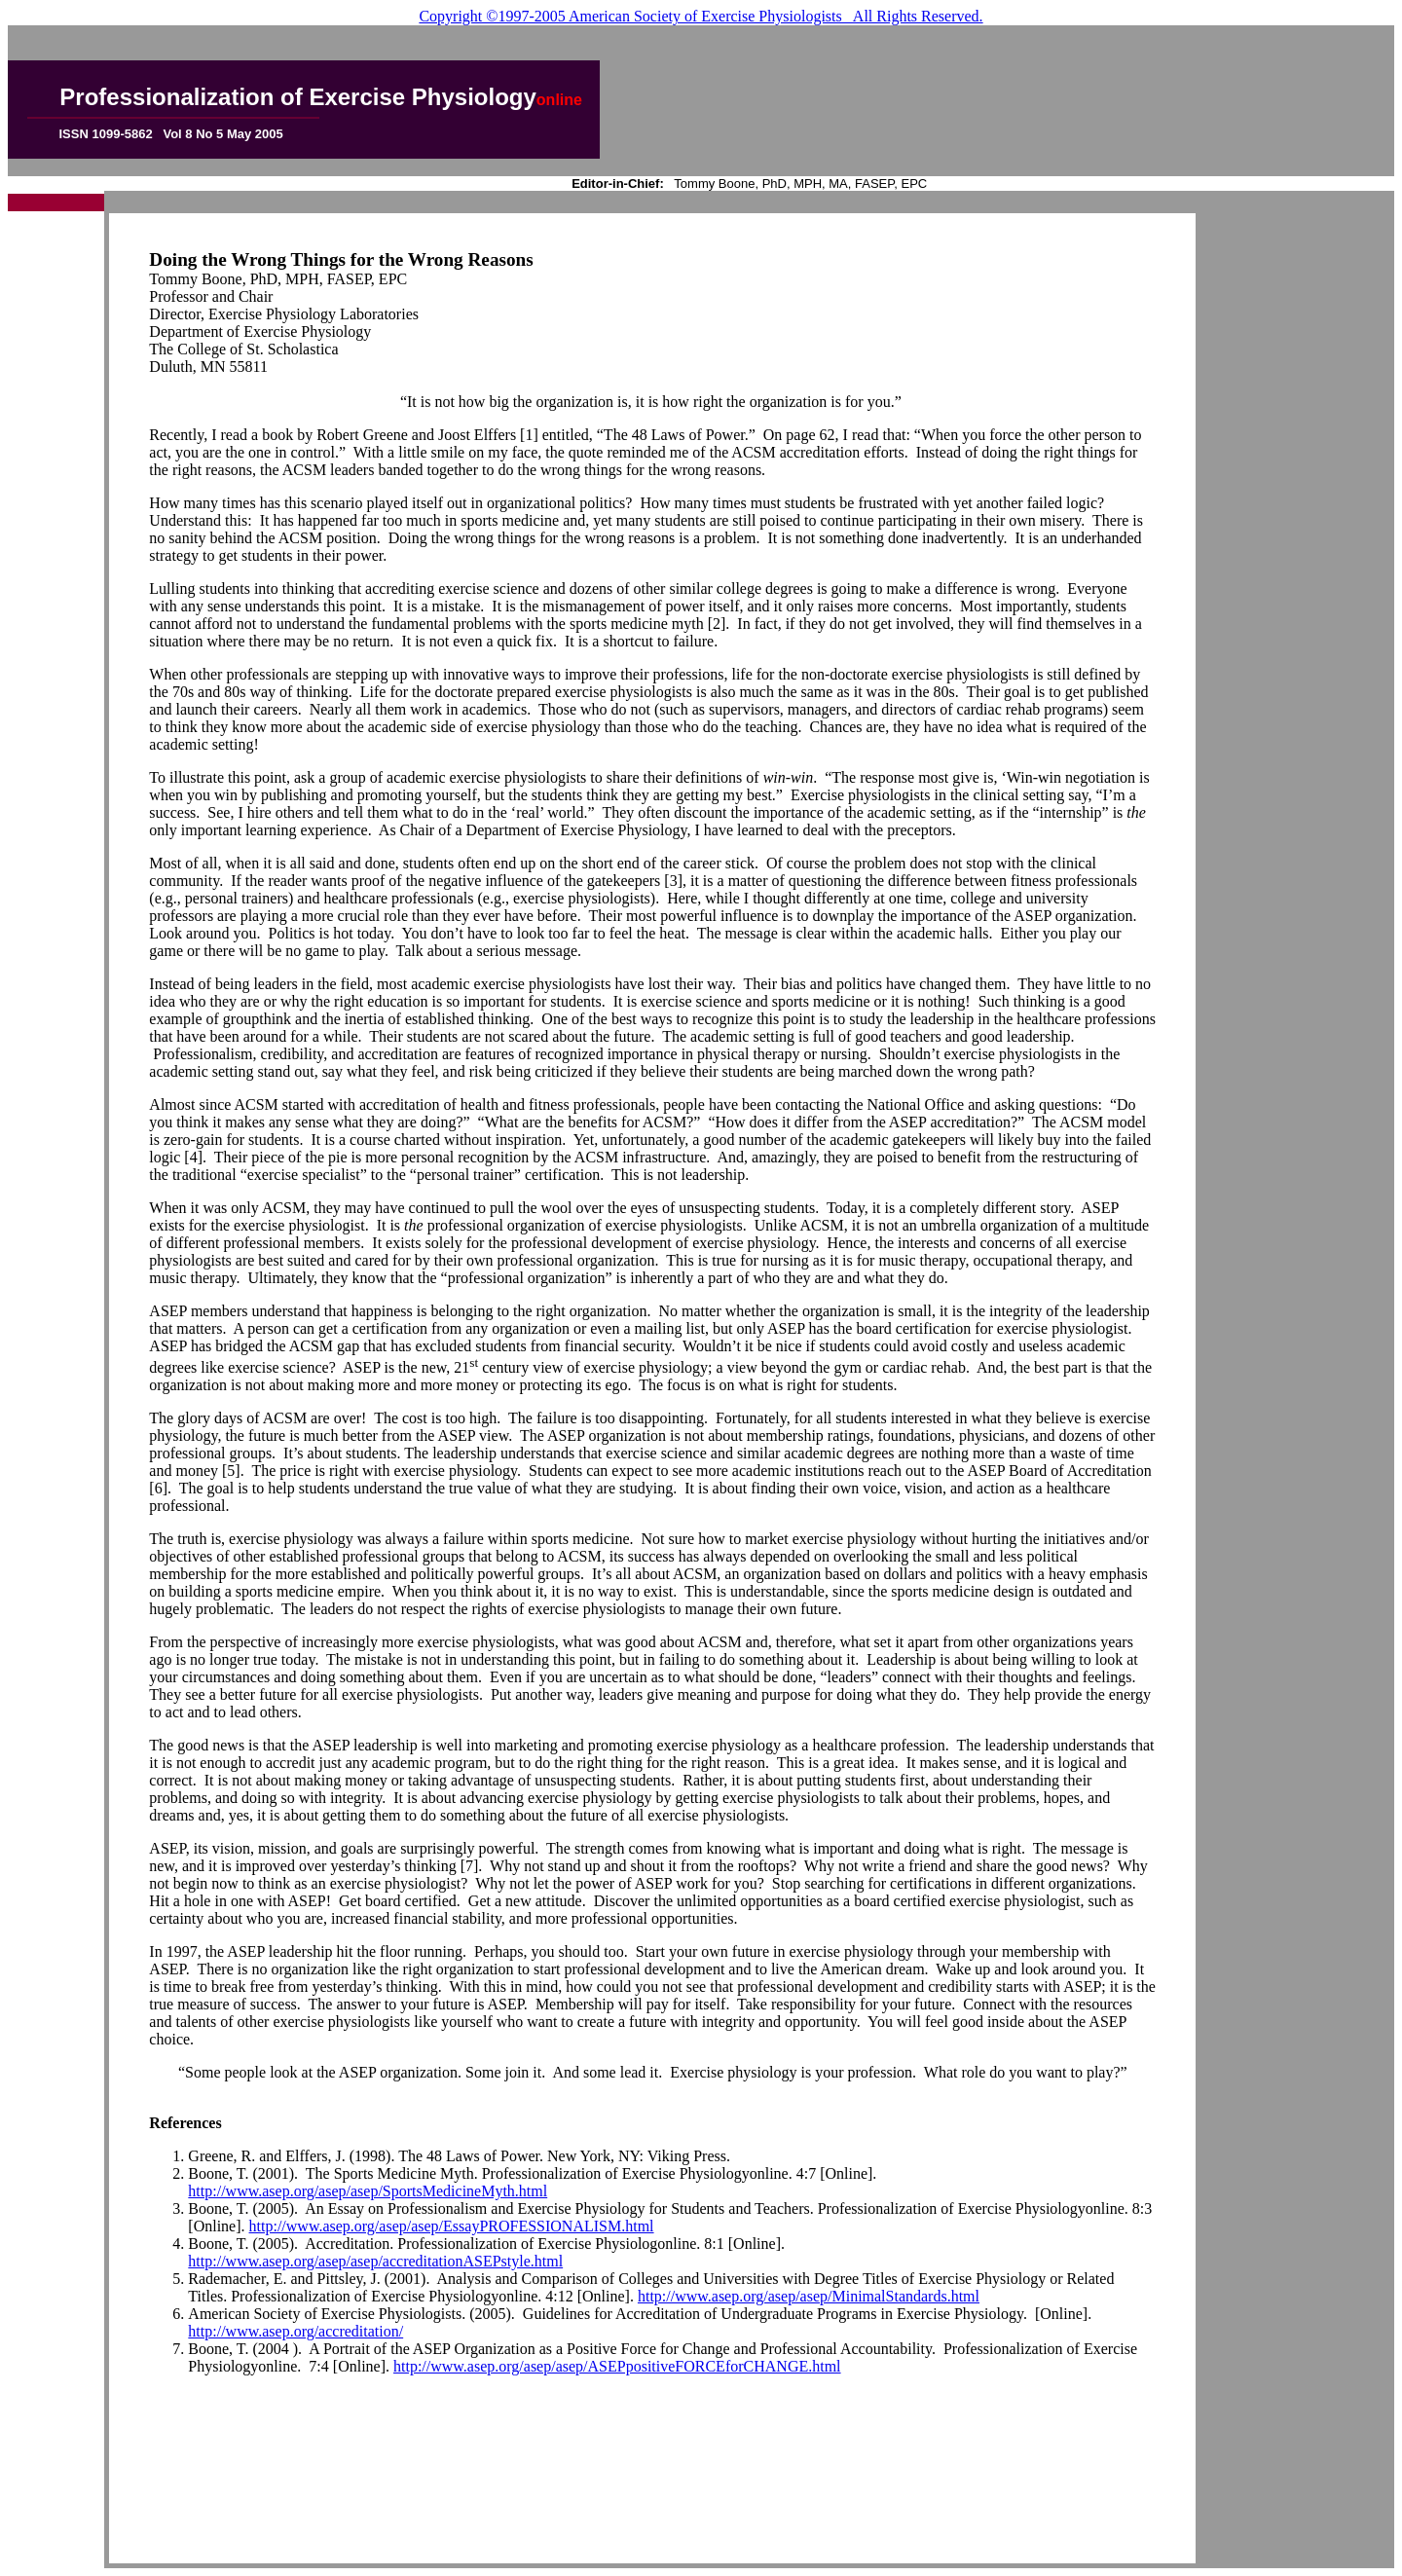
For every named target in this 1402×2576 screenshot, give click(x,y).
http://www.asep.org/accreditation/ (295, 2331)
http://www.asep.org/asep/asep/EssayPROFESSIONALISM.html (451, 2226)
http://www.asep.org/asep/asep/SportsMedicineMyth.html (367, 2191)
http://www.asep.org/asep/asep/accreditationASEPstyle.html (375, 2261)
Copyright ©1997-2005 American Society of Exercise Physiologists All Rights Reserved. (700, 16)
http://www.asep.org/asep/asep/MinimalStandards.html (808, 2296)
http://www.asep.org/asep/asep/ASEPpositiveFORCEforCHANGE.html (617, 2366)
